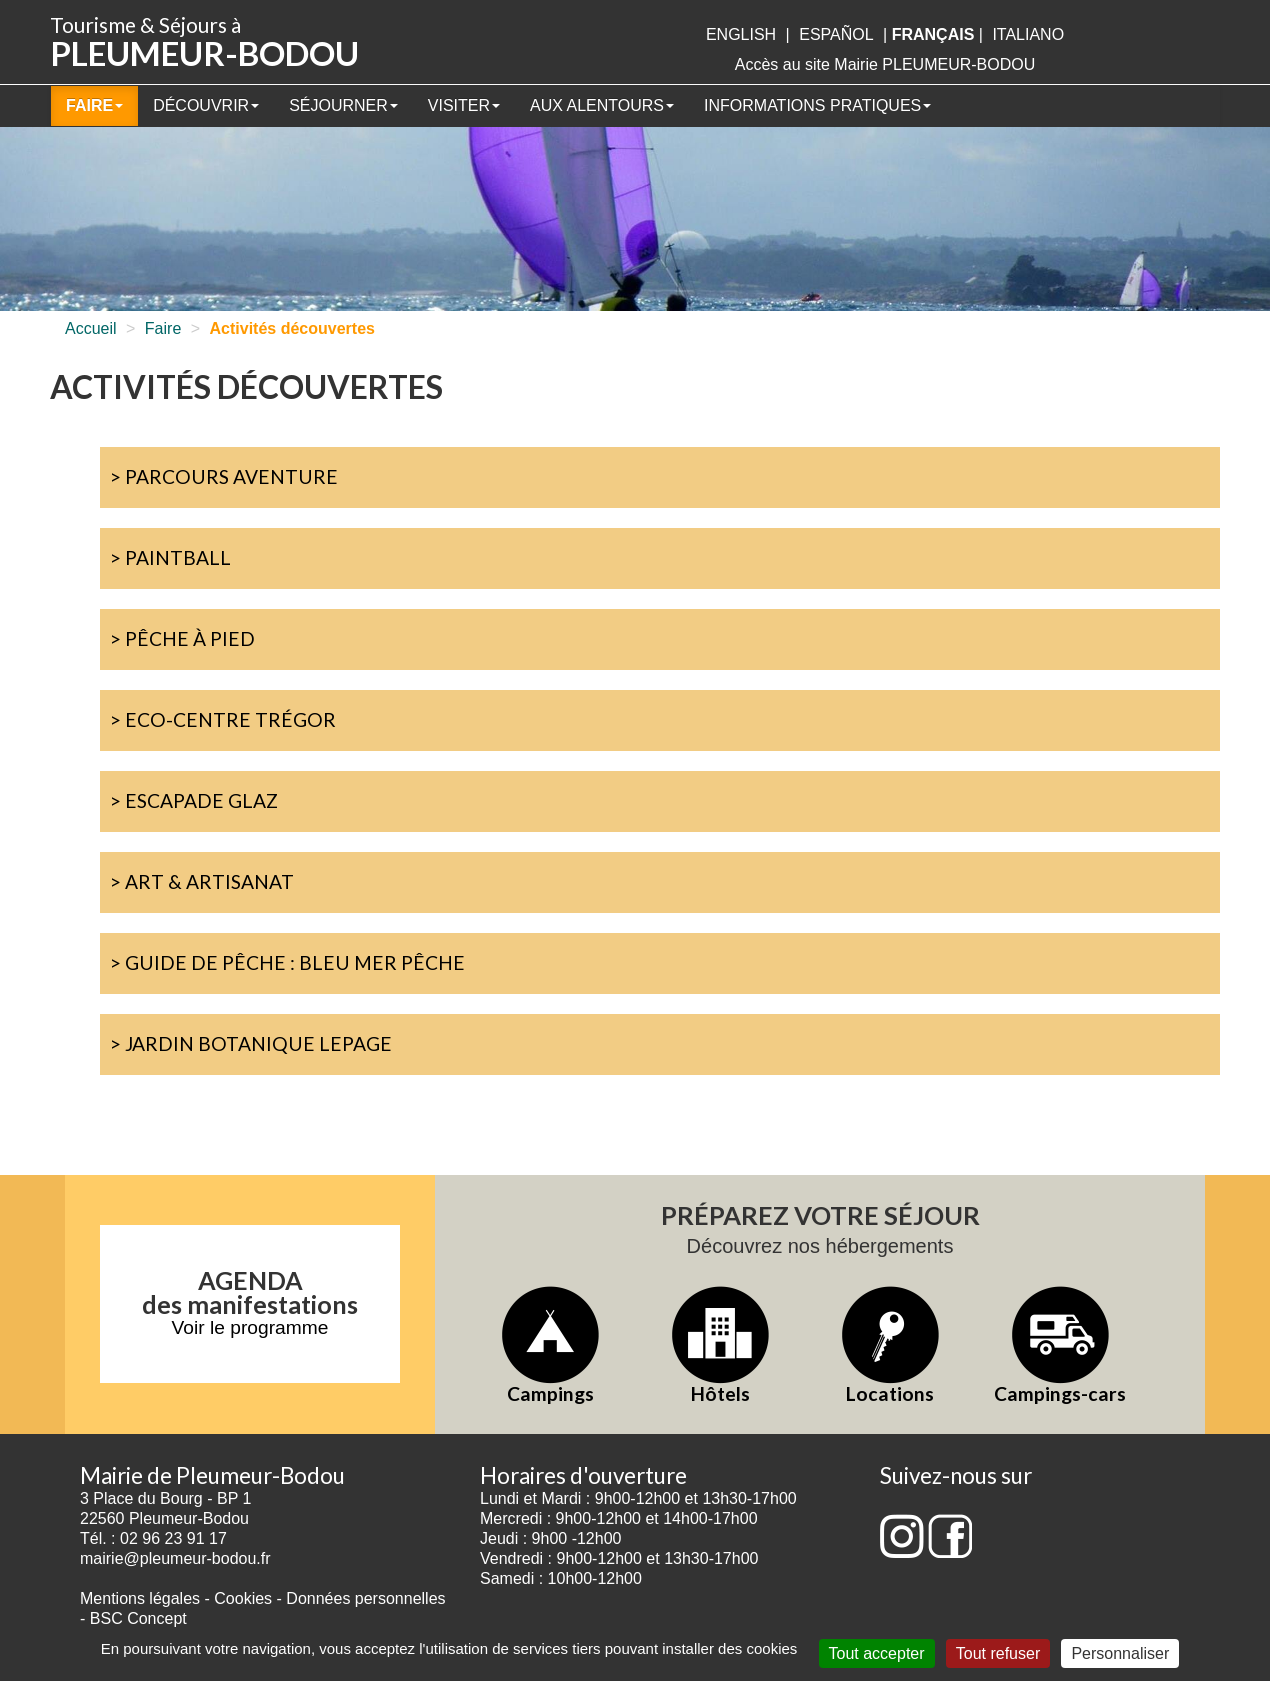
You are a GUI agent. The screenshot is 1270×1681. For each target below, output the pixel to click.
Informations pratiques (817, 105)
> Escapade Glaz (194, 800)
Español (836, 34)
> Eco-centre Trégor (223, 719)
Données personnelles (365, 1598)
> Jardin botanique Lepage (251, 1043)
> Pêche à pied (182, 638)
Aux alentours (602, 105)
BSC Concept (138, 1618)
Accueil (91, 328)
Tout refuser (998, 1653)
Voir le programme (250, 1327)
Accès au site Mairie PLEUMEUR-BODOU (885, 64)
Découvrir (206, 105)
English (741, 34)
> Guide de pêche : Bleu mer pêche (287, 962)
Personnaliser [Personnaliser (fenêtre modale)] (1120, 1653)
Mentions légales (140, 1598)
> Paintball (170, 557)
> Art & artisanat (202, 881)
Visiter (464, 105)
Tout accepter (877, 1653)
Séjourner (343, 105)
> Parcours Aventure (224, 476)
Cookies (243, 1598)
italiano (1028, 34)
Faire (94, 105)
